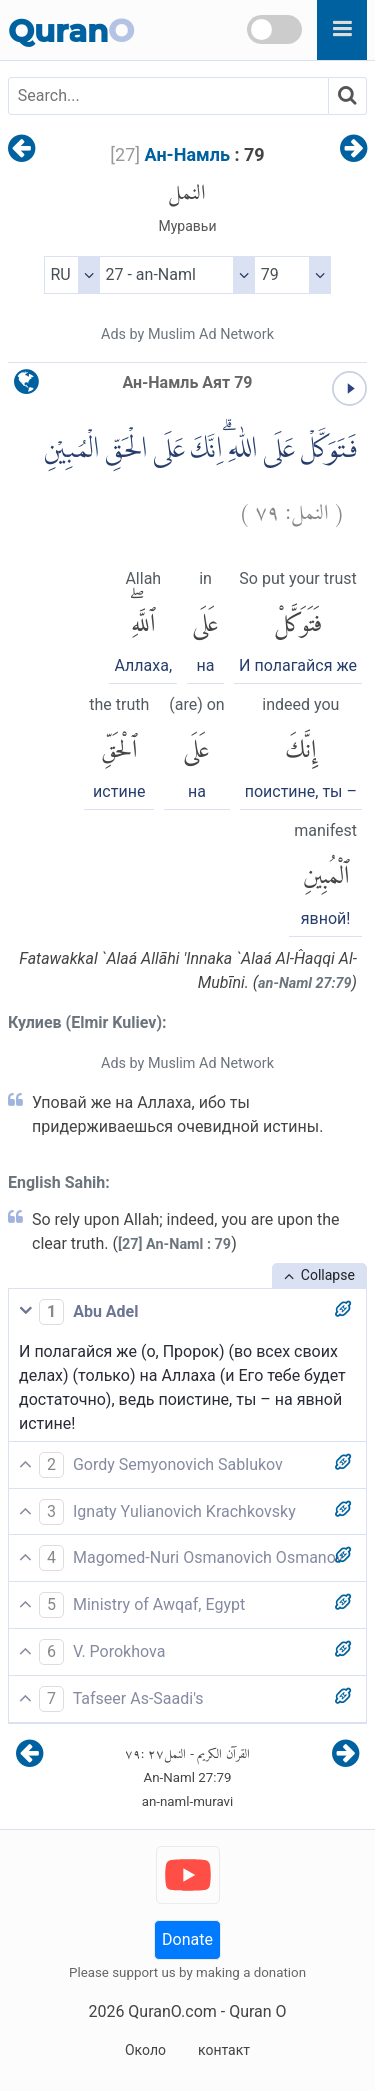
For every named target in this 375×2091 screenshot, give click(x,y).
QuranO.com (172, 2011)
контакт (224, 2050)
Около (145, 2050)
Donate (187, 1939)
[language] (26, 386)
